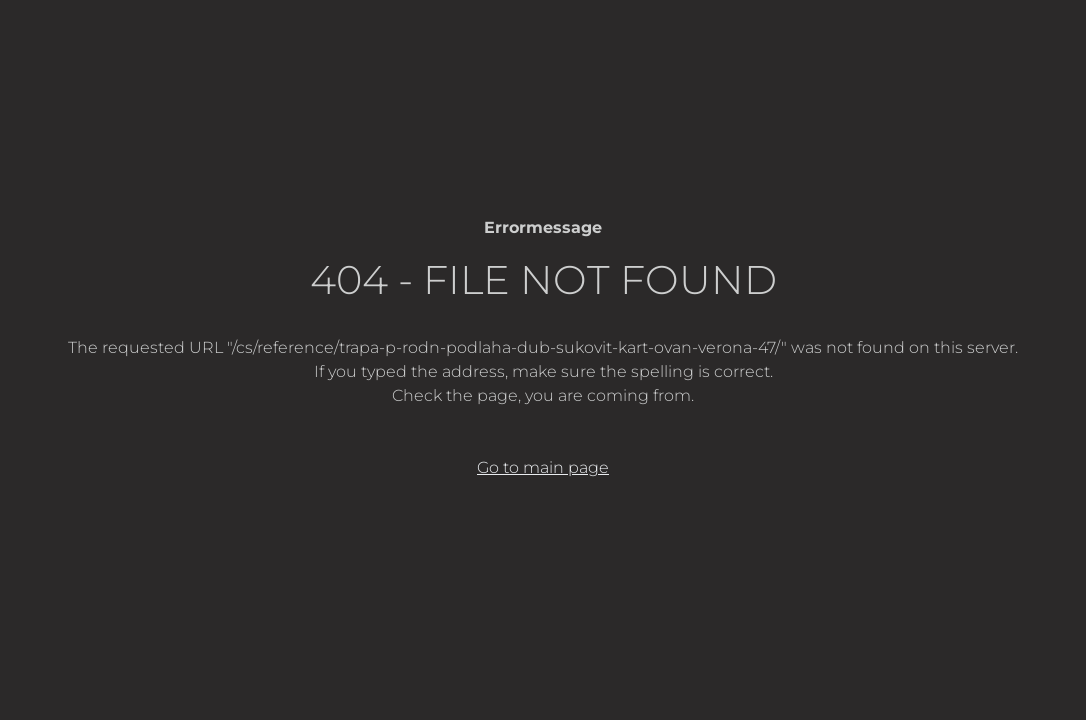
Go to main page (543, 467)
